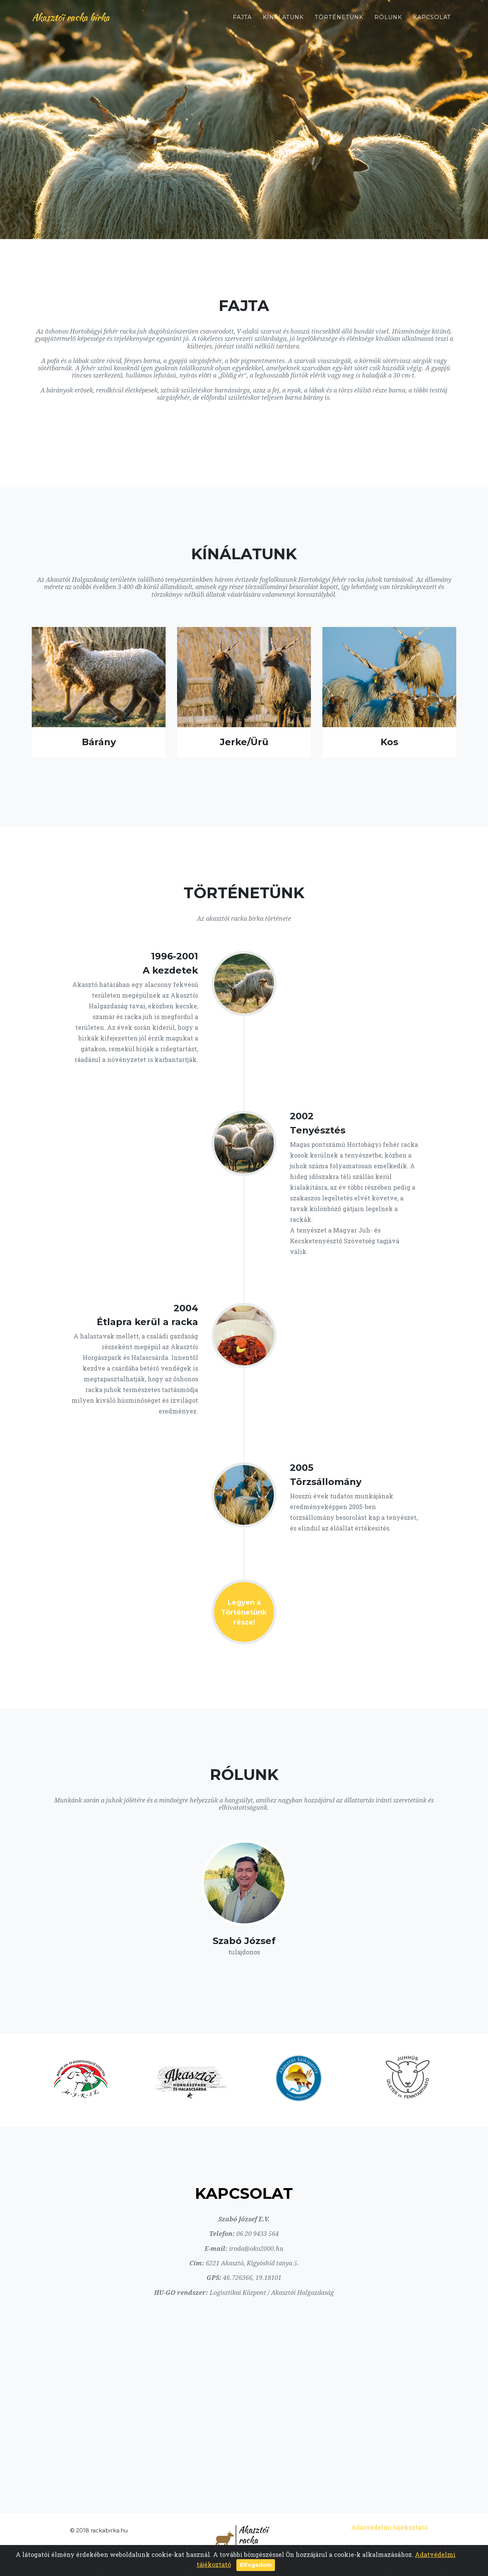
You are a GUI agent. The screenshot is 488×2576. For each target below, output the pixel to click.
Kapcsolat (432, 19)
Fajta (242, 19)
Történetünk (339, 19)
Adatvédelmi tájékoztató (389, 2527)
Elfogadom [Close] (256, 2564)
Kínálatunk (283, 19)
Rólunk (388, 19)
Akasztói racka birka (75, 20)
